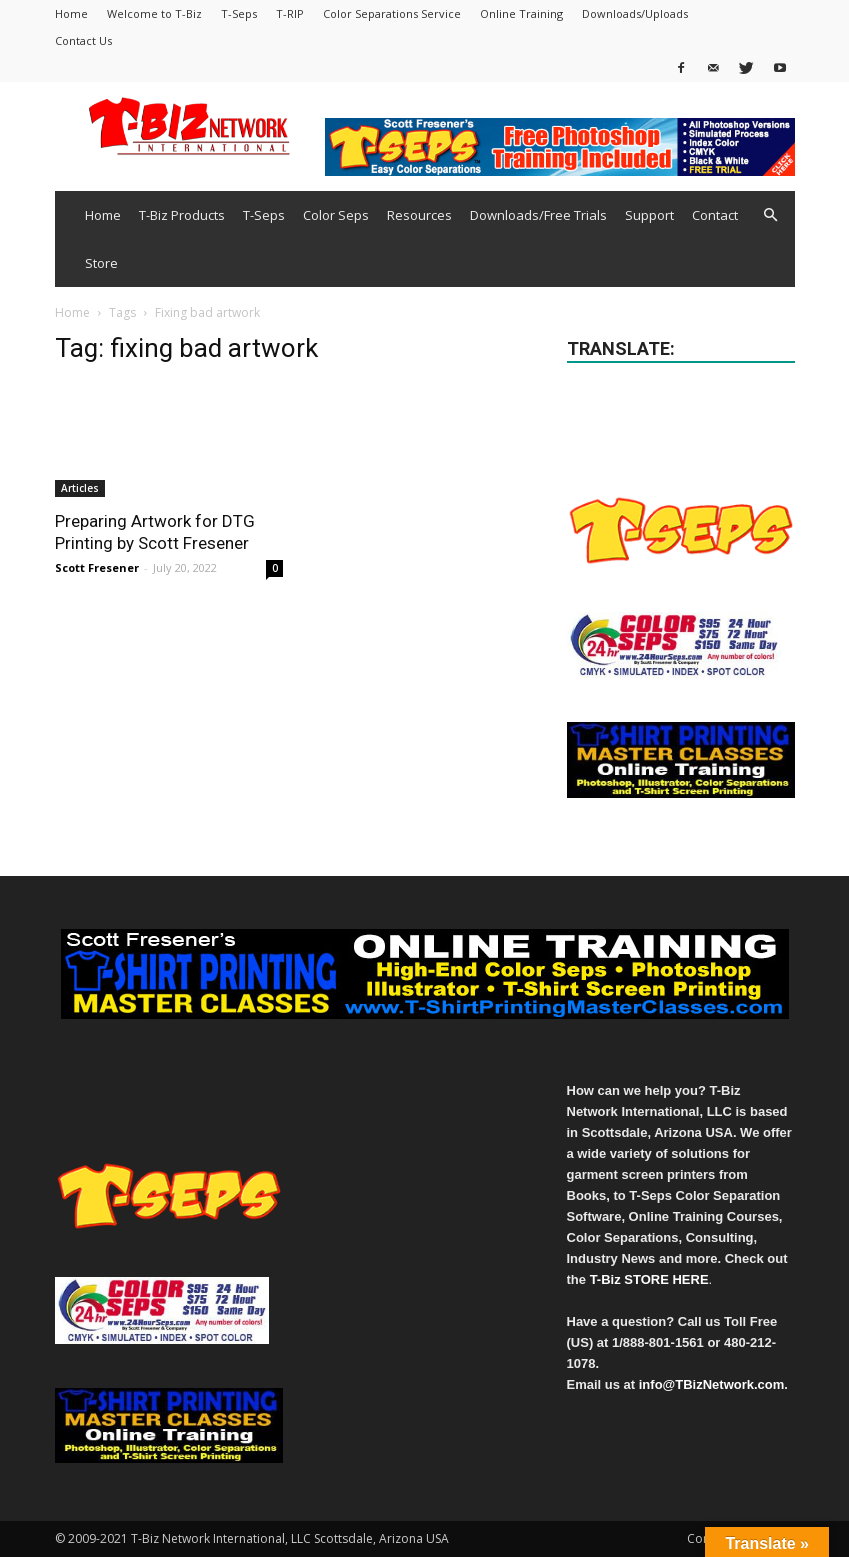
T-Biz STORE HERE (649, 1279)
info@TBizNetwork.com (712, 1384)
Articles (80, 488)
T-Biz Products (182, 215)
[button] (771, 215)
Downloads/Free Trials (538, 215)
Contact (715, 215)
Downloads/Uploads (635, 13)
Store (101, 263)
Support (649, 215)
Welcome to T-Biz (154, 13)
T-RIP (290, 13)
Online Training (521, 13)
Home (71, 13)
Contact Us (83, 40)
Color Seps (336, 215)
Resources (419, 215)
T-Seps (239, 13)
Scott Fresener (97, 567)
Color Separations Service (392, 13)
